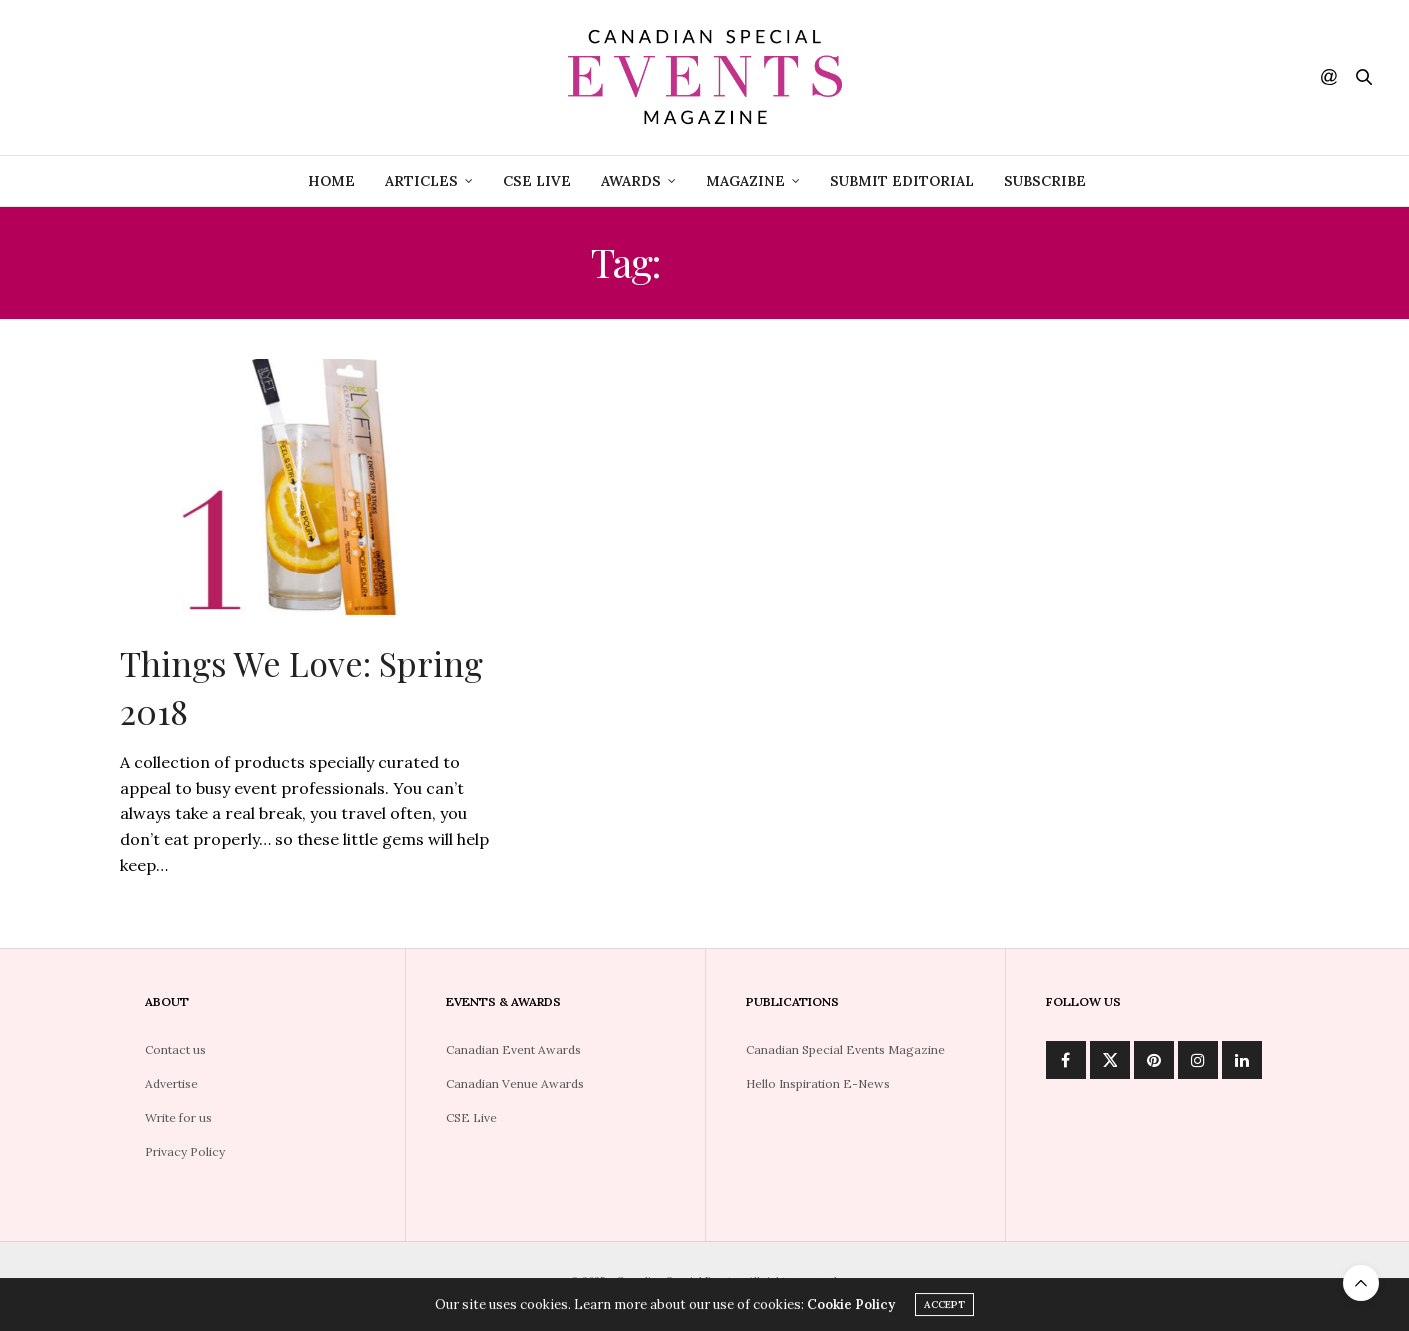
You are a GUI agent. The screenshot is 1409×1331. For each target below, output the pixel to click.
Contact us (175, 1049)
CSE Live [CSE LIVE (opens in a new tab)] (537, 181)
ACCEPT (944, 1307)
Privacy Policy (185, 1151)
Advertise (171, 1083)
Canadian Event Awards (513, 1049)
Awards (631, 181)
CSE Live (471, 1117)
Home (331, 181)
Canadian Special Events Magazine (845, 1049)
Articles (421, 181)
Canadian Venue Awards (515, 1083)
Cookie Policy (851, 1307)
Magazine (745, 181)
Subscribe (1045, 181)
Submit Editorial (902, 181)
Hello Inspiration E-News (818, 1083)
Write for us (178, 1117)
